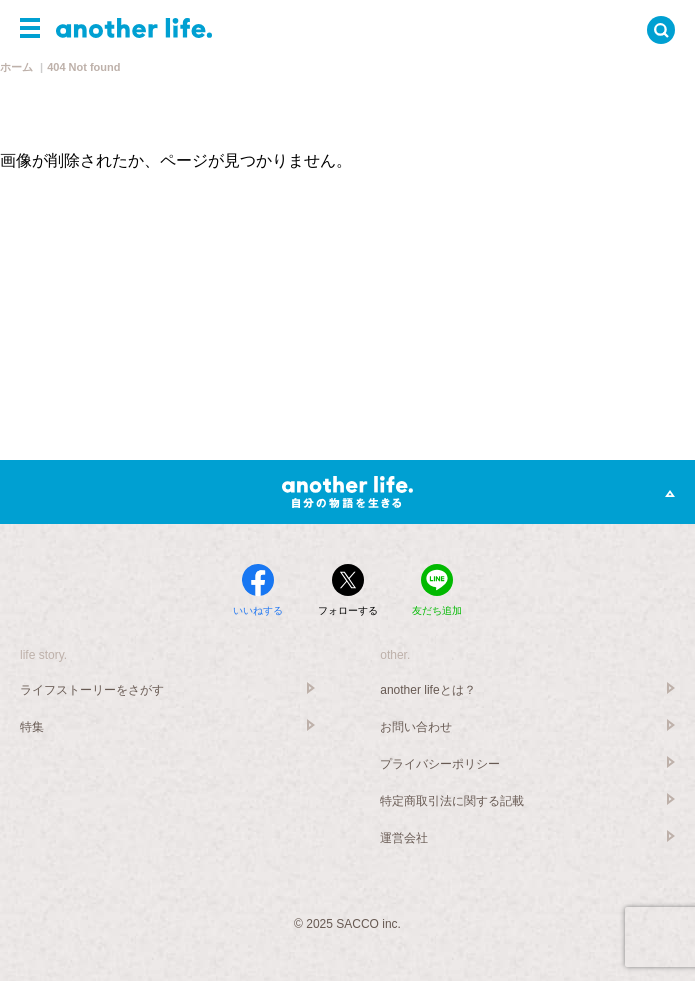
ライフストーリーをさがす (92, 690)
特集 (32, 727)
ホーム (16, 67)
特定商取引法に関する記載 (452, 801)
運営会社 (404, 838)
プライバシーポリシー (440, 764)
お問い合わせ (416, 727)
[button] (30, 28)
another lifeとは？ (427, 690)
